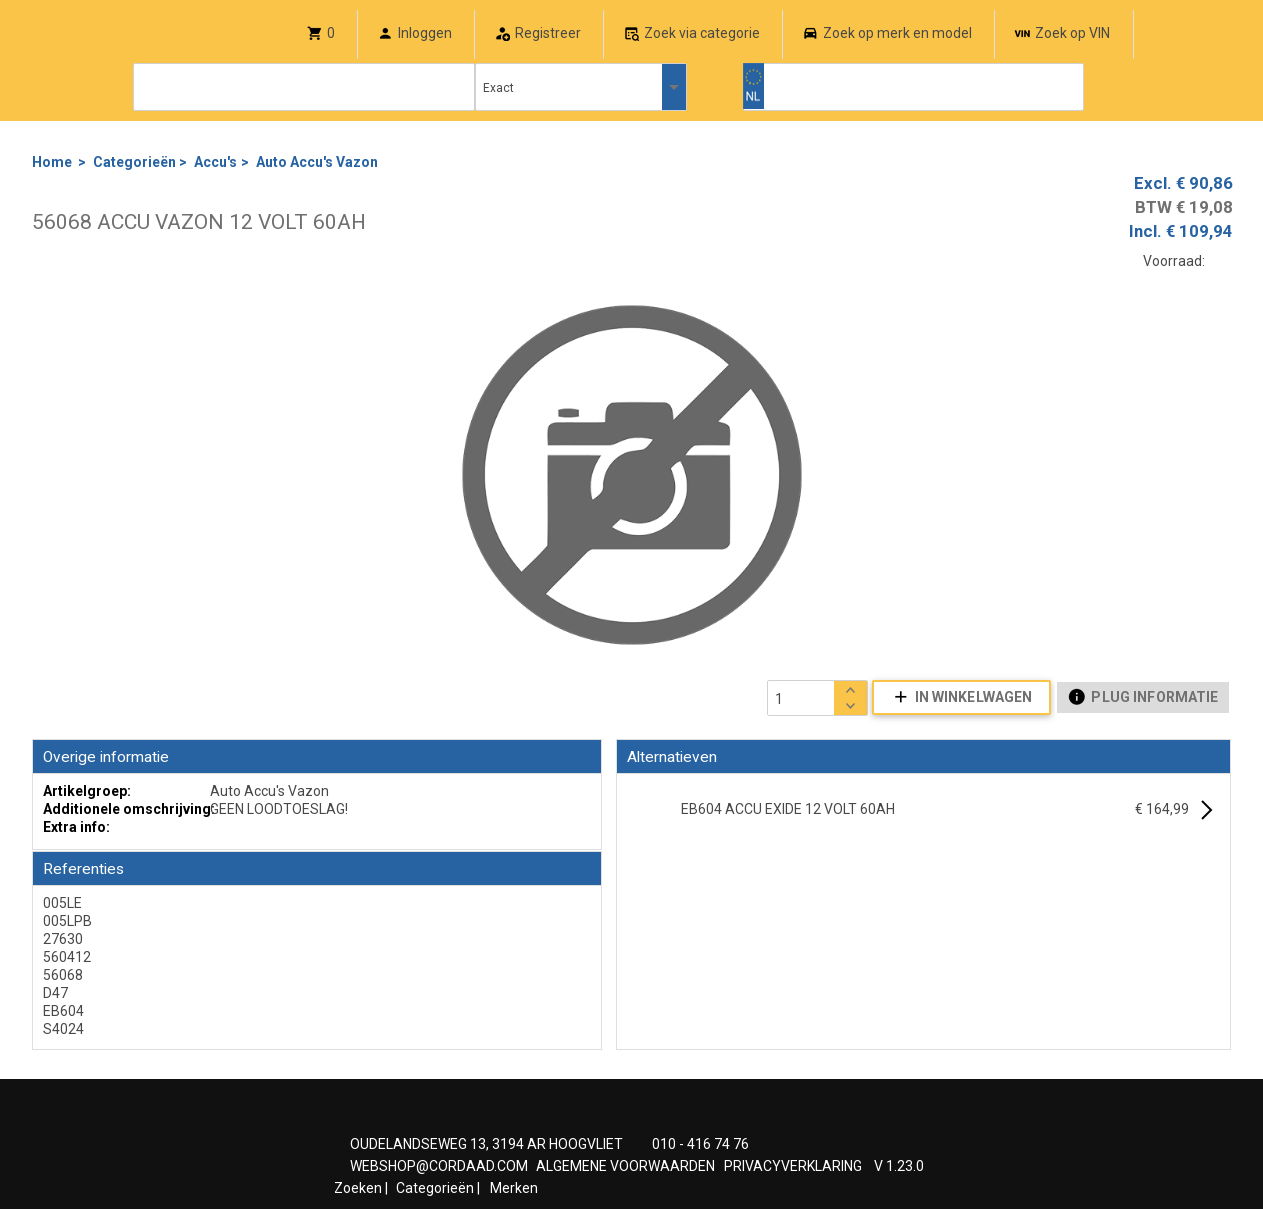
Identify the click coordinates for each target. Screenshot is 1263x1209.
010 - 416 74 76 (700, 1144)
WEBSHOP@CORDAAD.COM (439, 1166)
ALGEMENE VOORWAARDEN (625, 1166)
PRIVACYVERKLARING (793, 1166)
